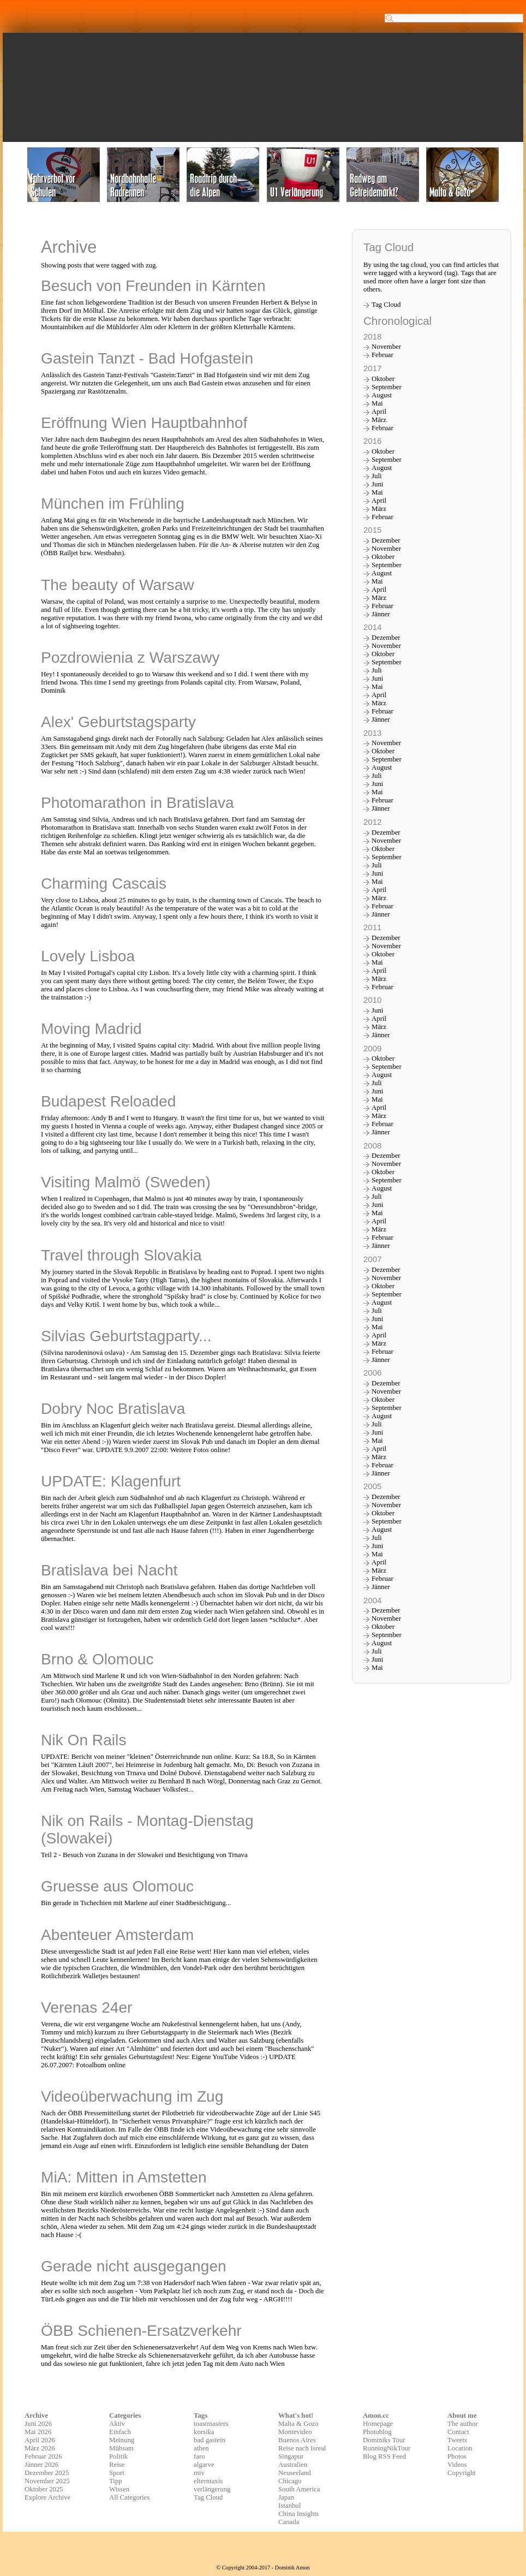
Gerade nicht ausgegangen (133, 2266)
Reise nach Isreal (302, 2448)
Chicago (290, 2481)
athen (201, 2448)
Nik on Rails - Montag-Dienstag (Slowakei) (147, 1829)
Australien (292, 2464)
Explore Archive (47, 2497)
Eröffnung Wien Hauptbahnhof (144, 422)
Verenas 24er (87, 2007)
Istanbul (289, 2505)
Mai (377, 403)
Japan (286, 2497)
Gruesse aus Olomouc (117, 1886)
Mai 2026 (38, 2432)
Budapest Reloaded (108, 1101)
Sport (116, 2473)
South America (299, 2489)
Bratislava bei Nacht (109, 1570)
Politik (118, 2456)
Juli (377, 476)
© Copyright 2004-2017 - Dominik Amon (262, 2568)
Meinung (121, 2440)
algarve (204, 2464)
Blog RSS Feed (384, 2456)
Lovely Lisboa (88, 956)
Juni (377, 484)
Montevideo (295, 2432)
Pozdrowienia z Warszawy (130, 657)
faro (199, 2456)
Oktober (383, 379)
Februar (382, 355)
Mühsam (121, 2448)
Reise (116, 2464)
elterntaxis (208, 2481)
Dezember (386, 540)
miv (199, 2473)
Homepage (378, 2424)
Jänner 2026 (41, 2464)
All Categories (129, 2497)
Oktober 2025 (44, 2489)
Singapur (290, 2456)
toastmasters (211, 2424)
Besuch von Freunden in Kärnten (153, 285)
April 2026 (40, 2440)
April (379, 411)
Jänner (381, 614)
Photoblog (377, 2432)
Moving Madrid (91, 1028)
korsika (204, 2432)
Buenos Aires (297, 2440)
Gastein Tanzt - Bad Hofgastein (147, 358)
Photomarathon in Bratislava (137, 802)
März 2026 (40, 2448)
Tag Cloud (386, 304)
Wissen (119, 2489)
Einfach (120, 2432)
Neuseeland (294, 2473)
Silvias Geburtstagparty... (126, 1336)
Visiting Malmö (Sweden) (126, 1182)
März (379, 420)
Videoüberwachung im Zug (132, 2096)
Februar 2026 (43, 2456)
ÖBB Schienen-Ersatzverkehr (141, 2330)
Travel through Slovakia (121, 1255)
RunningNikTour (386, 2448)
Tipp (115, 2481)
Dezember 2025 (47, 2473)
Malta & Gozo (298, 2424)
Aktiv (117, 2424)
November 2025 (47, 2481)
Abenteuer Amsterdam (117, 1934)
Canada (288, 2522)
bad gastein (209, 2440)
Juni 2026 (38, 2424)
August (382, 395)
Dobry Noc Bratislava (113, 1408)
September (387, 387)
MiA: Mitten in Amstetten (124, 2177)
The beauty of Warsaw (117, 584)
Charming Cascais (103, 883)
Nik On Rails (83, 1740)
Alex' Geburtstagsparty (118, 721)
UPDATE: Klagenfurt (111, 1481)
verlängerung (212, 2489)
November (386, 346)
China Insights (298, 2514)
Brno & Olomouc (97, 1659)
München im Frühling (112, 503)
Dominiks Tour (384, 2440)
